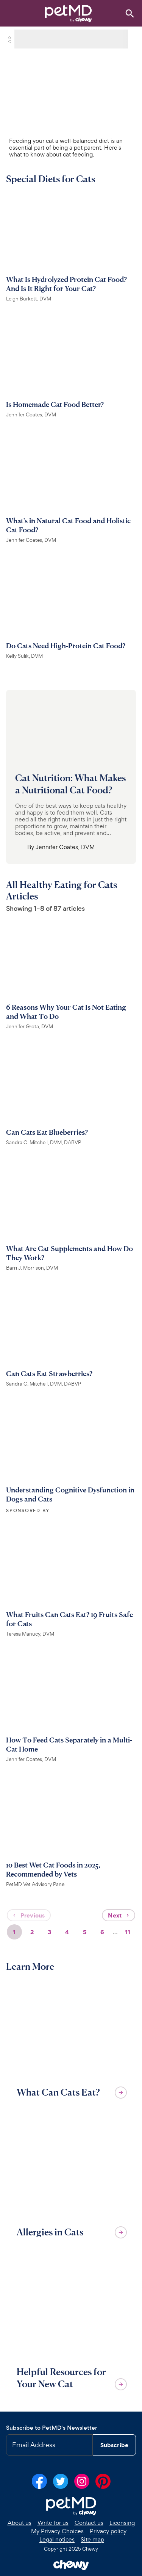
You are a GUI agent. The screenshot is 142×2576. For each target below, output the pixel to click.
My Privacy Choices (57, 2531)
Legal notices (57, 2539)
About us (19, 2523)
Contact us (89, 2523)
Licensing (122, 2523)
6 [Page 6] (102, 1932)
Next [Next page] (119, 1915)
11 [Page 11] (127, 1932)
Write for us (53, 2523)
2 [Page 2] (32, 1932)
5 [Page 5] (84, 1932)
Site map (92, 2539)
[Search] (129, 13)
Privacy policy (108, 2531)
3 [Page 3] (49, 1932)
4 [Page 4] (67, 1932)
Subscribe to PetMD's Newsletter (51, 2428)
